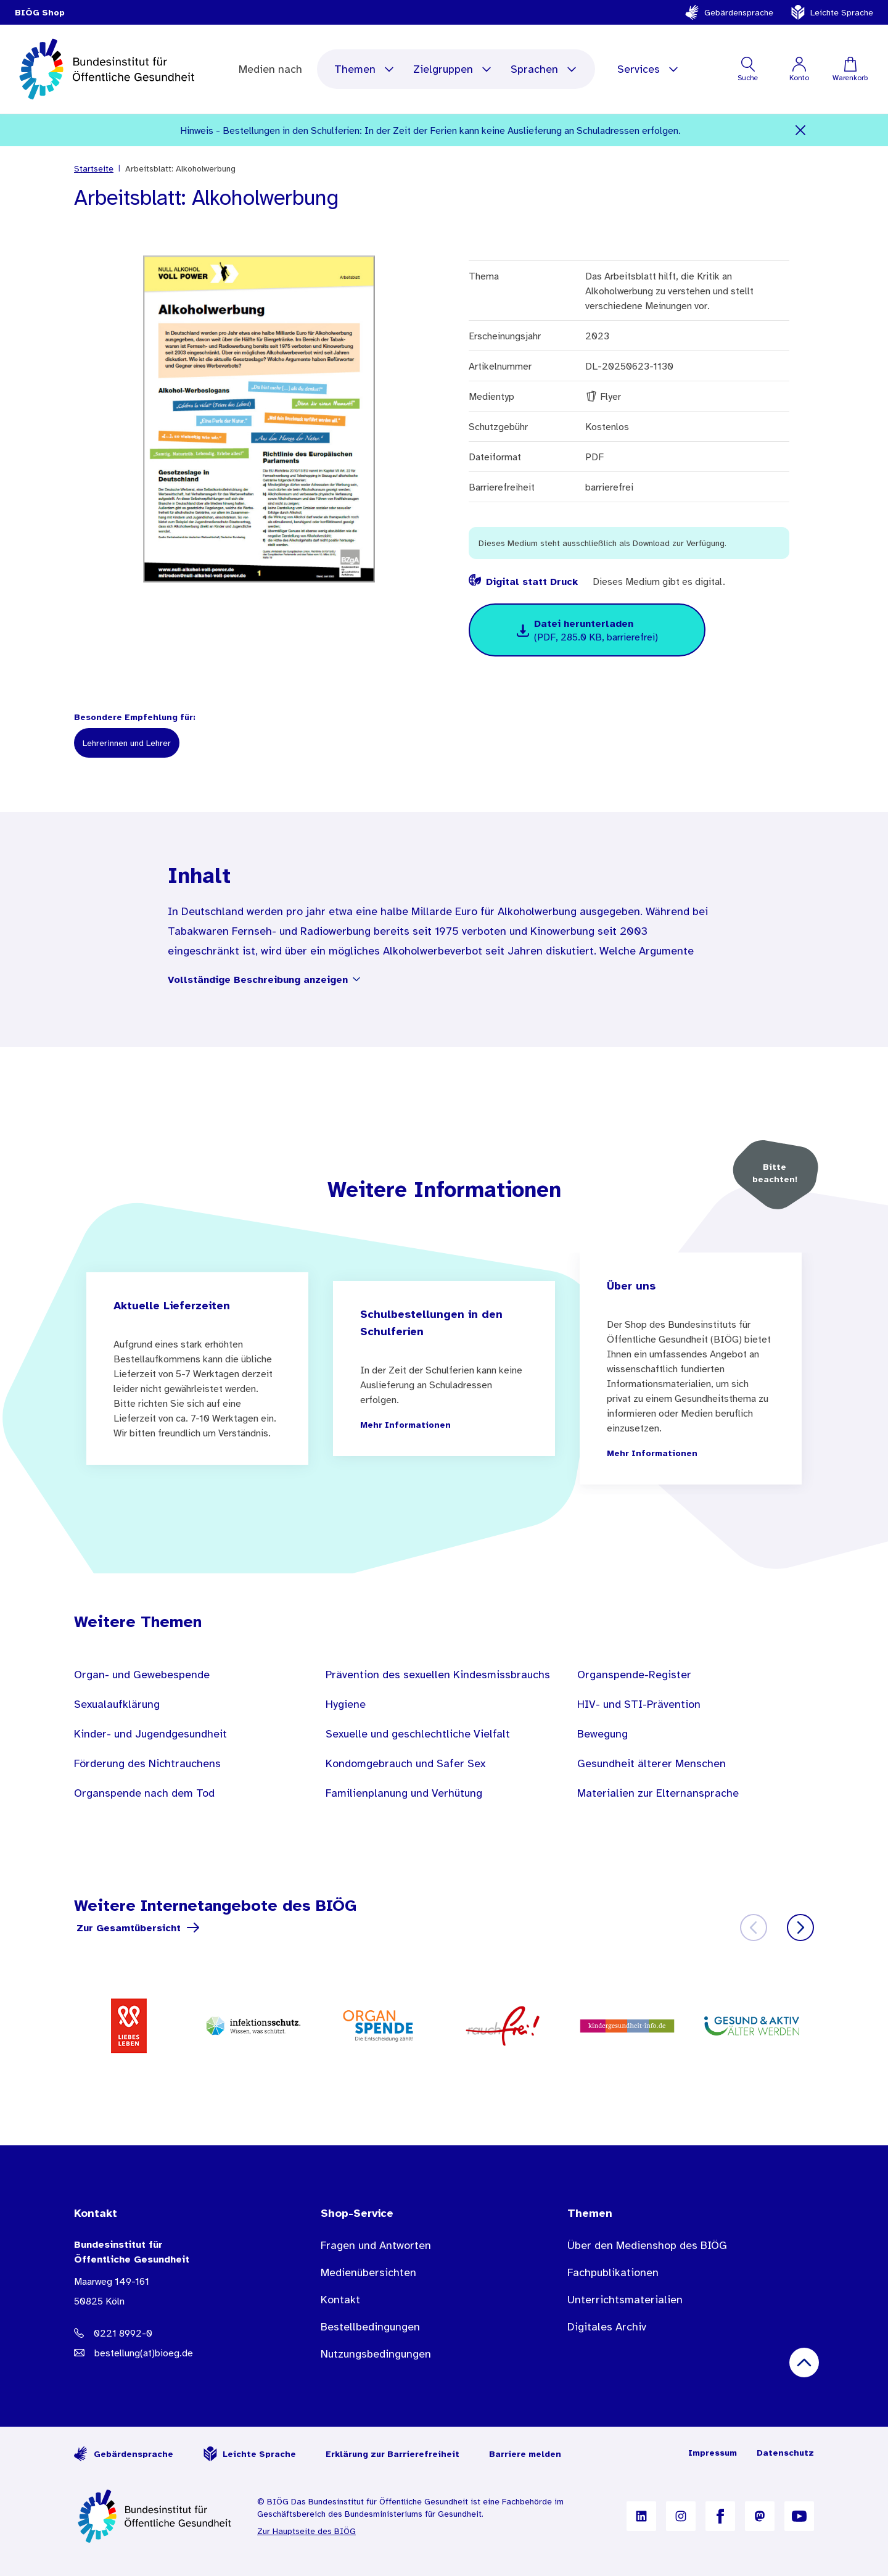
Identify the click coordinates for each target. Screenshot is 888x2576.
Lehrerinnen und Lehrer (127, 743)
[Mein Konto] (799, 69)
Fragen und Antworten (376, 2245)
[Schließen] (800, 130)
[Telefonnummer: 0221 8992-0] (172, 2332)
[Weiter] (800, 1927)
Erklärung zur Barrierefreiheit (392, 2454)
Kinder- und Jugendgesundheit (150, 1733)
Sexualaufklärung (117, 1704)
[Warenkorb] (850, 69)
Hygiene (346, 1704)
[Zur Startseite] (155, 2516)
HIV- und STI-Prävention (639, 1704)
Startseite (93, 168)
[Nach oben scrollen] (804, 2362)
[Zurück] (753, 1927)
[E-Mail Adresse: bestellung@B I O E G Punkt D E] (172, 2352)
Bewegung (602, 1733)
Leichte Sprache (832, 12)
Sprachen (544, 69)
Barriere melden (525, 2454)
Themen (364, 69)
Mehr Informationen (405, 1424)
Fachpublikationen (613, 2272)
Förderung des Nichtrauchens (147, 1763)
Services (648, 69)
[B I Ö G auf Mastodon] (760, 2516)
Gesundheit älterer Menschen (651, 1763)
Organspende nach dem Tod (144, 1793)
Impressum (712, 2452)
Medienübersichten (368, 2272)
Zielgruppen (453, 69)
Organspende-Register (634, 1674)
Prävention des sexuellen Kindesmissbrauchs (438, 1674)
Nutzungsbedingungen (376, 2353)
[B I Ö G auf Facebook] (720, 2516)
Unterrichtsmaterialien (625, 2299)
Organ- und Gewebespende (142, 1674)
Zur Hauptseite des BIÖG (306, 2531)
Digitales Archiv (606, 2326)
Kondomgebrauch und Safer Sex (405, 1763)
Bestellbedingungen (370, 2326)
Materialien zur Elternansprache (658, 1793)
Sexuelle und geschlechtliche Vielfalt (418, 1733)
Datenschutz (785, 2452)
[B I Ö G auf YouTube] (799, 2516)
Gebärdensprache (728, 12)
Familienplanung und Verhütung (404, 1793)
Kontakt (340, 2299)
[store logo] (108, 69)
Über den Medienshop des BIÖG (647, 2245)
